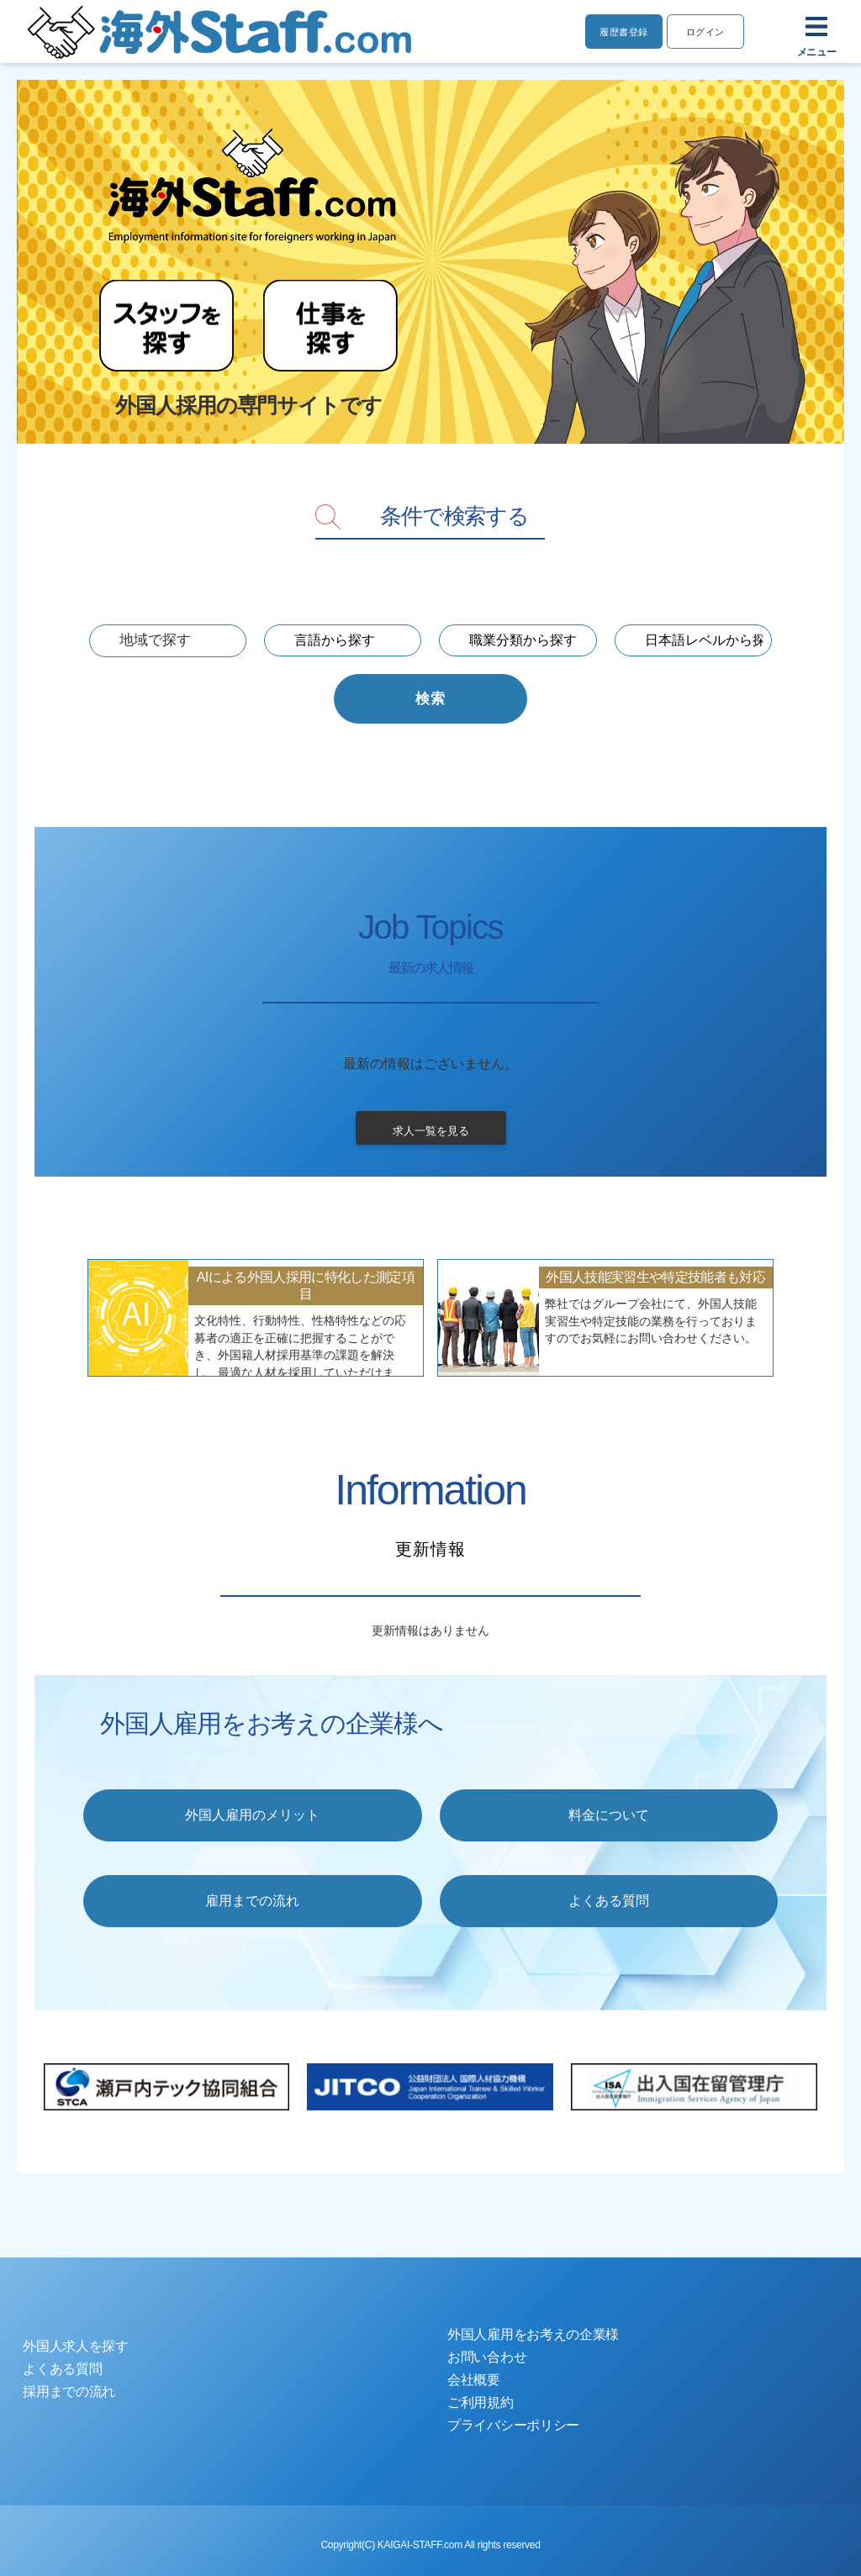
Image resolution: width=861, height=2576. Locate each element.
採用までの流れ (69, 2391)
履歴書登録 (619, 32)
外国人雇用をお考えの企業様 (533, 2334)
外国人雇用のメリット (252, 1815)
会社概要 (473, 2380)
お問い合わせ (486, 2357)
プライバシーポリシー (513, 2425)
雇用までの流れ (252, 1901)
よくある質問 (608, 1901)
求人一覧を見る (431, 1131)
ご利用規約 (480, 2402)
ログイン (703, 32)
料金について (608, 1815)
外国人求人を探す (76, 2346)
